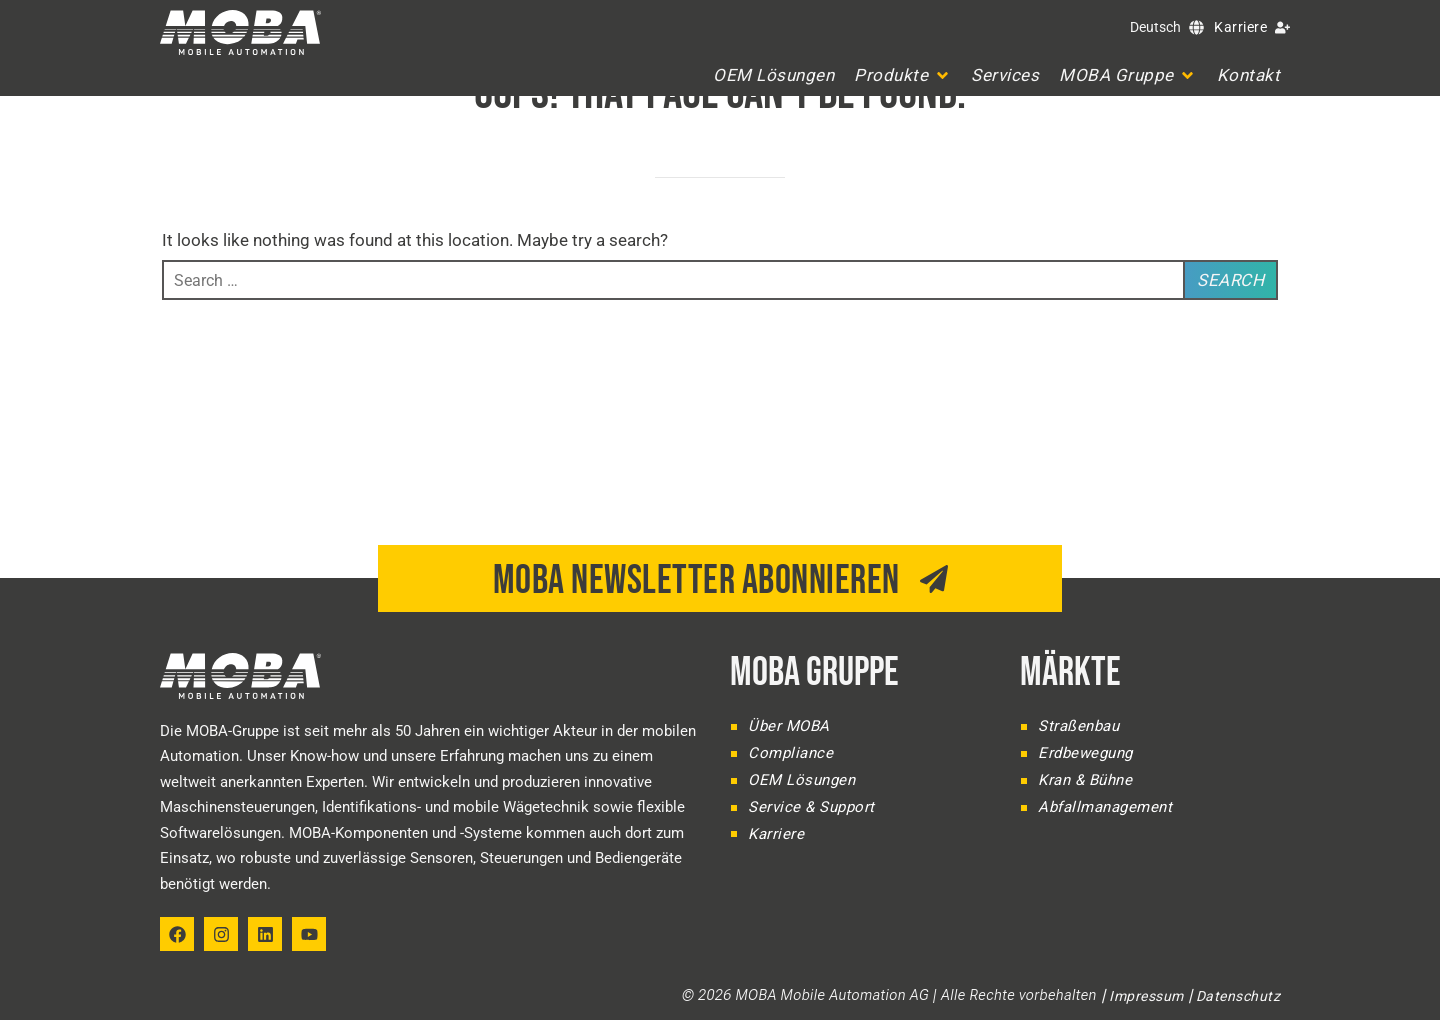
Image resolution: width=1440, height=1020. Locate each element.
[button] (902, 74)
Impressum (1146, 996)
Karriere (1240, 27)
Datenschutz (1238, 996)
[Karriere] (1282, 27)
